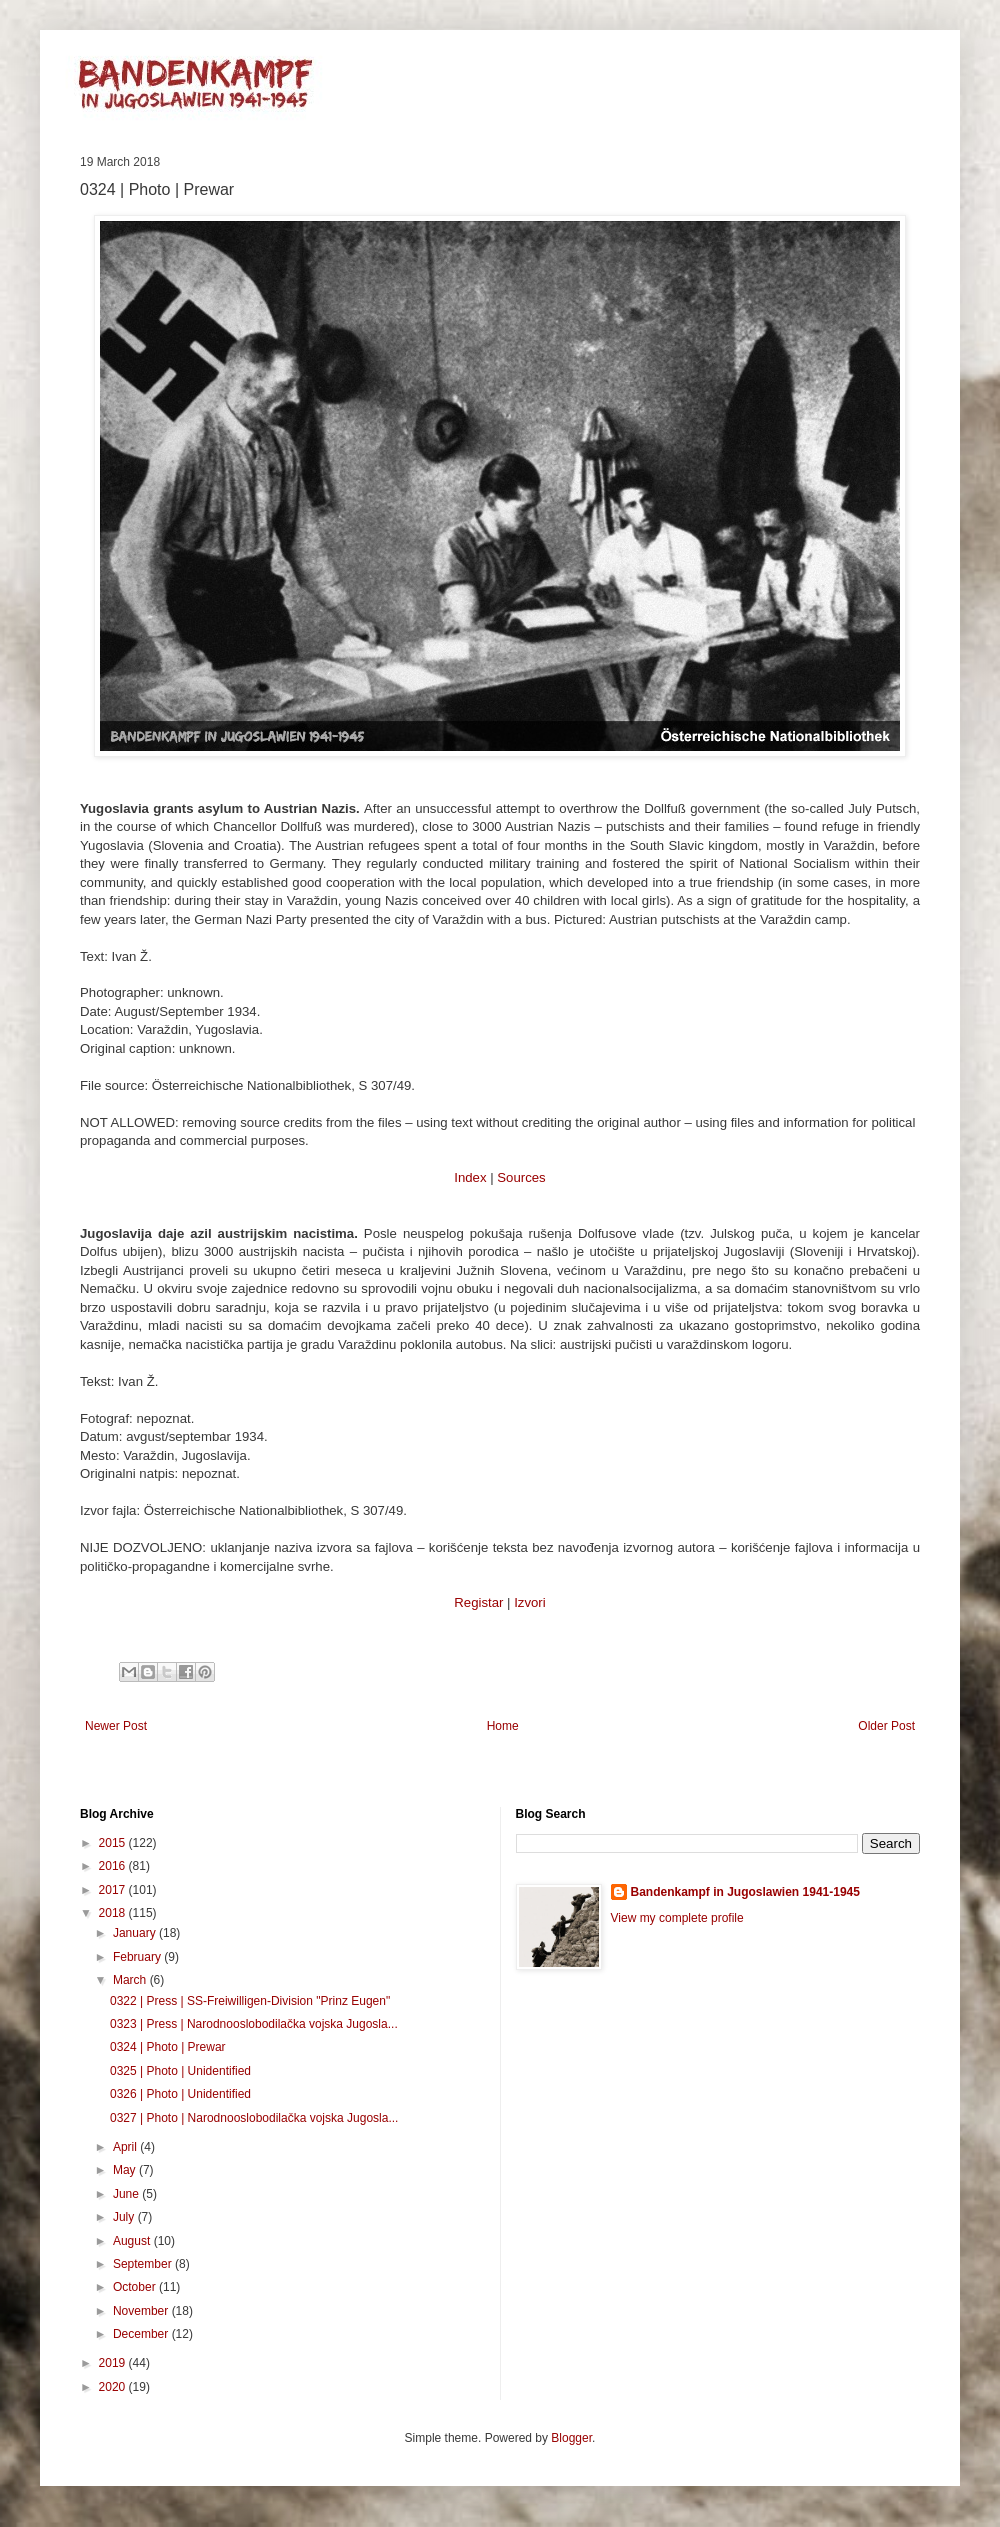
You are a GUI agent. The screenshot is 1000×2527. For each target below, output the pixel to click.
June (127, 2194)
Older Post (886, 1726)
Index (470, 1177)
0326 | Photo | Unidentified (180, 2094)
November (142, 2311)
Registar (478, 1602)
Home (503, 1726)
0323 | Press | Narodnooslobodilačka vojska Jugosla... (254, 2024)
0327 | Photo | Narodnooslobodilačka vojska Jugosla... (254, 2118)
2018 (114, 1913)
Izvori (530, 1602)
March (131, 1980)
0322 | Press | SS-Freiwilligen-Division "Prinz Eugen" (250, 2001)
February (138, 1957)
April (126, 2147)
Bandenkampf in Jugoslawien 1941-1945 (745, 1892)
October (136, 2287)
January (136, 1933)
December (142, 2334)
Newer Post (116, 1726)
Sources (521, 1177)
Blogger (571, 2438)
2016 (114, 1866)
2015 (114, 1843)
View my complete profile (677, 1918)
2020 (114, 2387)
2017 (114, 1890)
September (144, 2264)
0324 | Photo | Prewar (168, 2047)
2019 (114, 2363)
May (126, 2170)
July (125, 2217)
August (133, 2241)
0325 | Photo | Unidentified (180, 2071)
